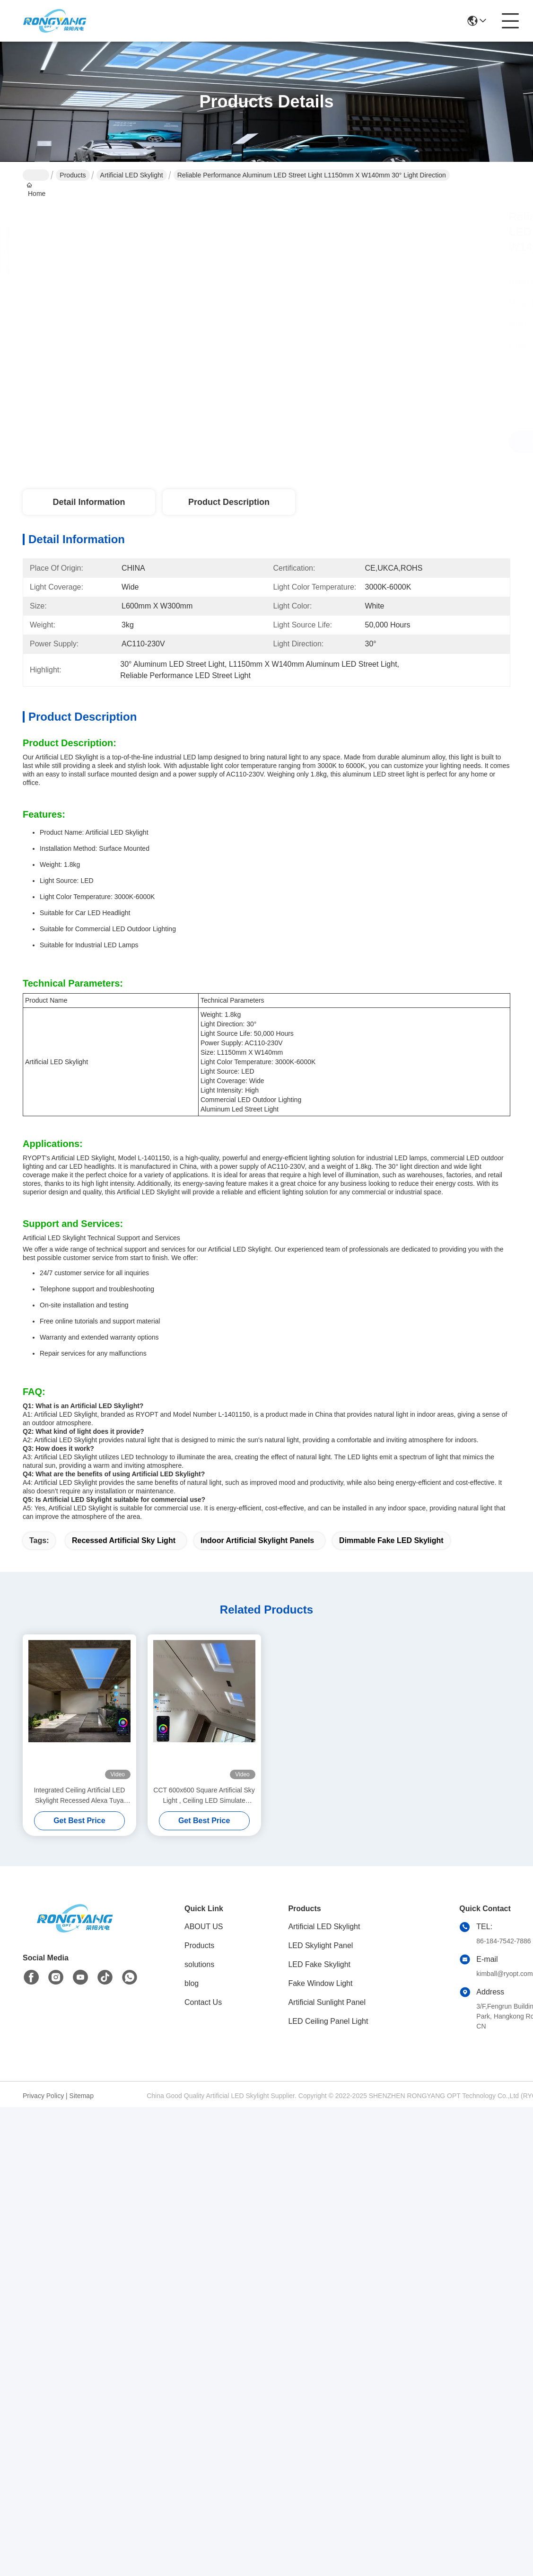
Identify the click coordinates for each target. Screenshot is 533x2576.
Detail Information (88, 502)
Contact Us (203, 2002)
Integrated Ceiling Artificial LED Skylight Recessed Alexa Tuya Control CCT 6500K (79, 1796)
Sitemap (82, 2096)
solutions (199, 1964)
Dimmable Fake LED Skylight (391, 1540)
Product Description (229, 502)
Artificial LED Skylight (131, 175)
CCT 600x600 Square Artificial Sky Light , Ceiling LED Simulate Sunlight (204, 1796)
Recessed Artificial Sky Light (123, 1540)
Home (36, 175)
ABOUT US (203, 1927)
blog (191, 1983)
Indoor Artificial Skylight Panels (257, 1540)
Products (73, 175)
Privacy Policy (43, 2096)
